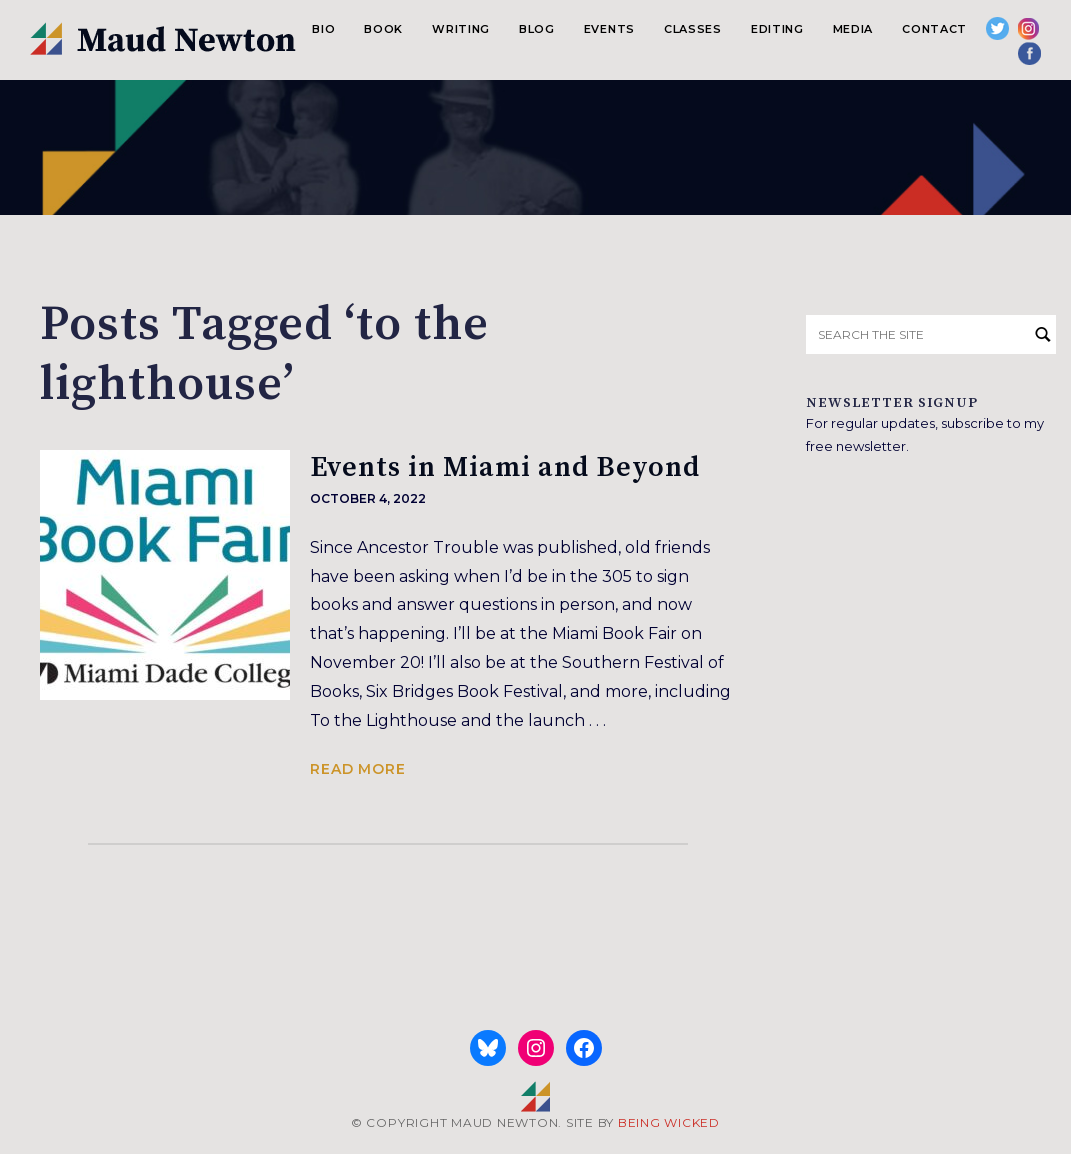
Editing (777, 29)
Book (383, 29)
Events (609, 29)
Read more (358, 769)
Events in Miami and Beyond (505, 467)
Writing (461, 29)
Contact (934, 29)
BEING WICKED (669, 1122)
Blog (537, 29)
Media (853, 29)
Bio (323, 29)
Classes (693, 29)
